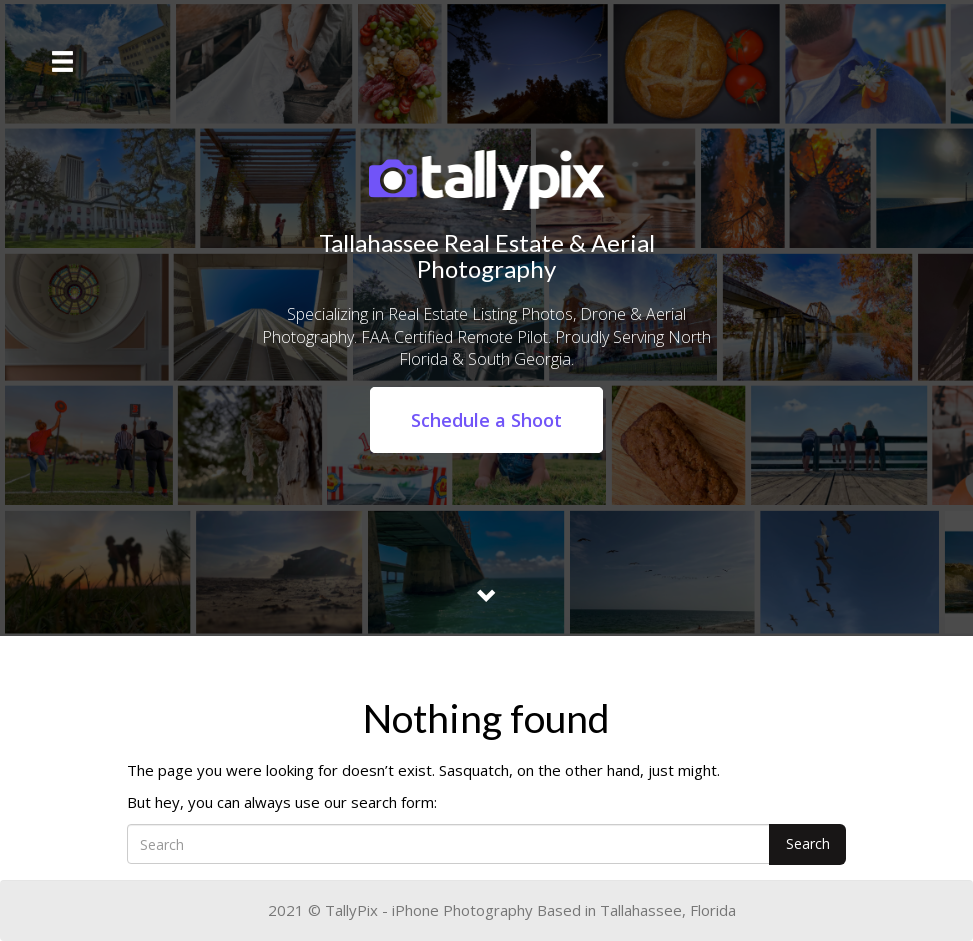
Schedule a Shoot (486, 420)
